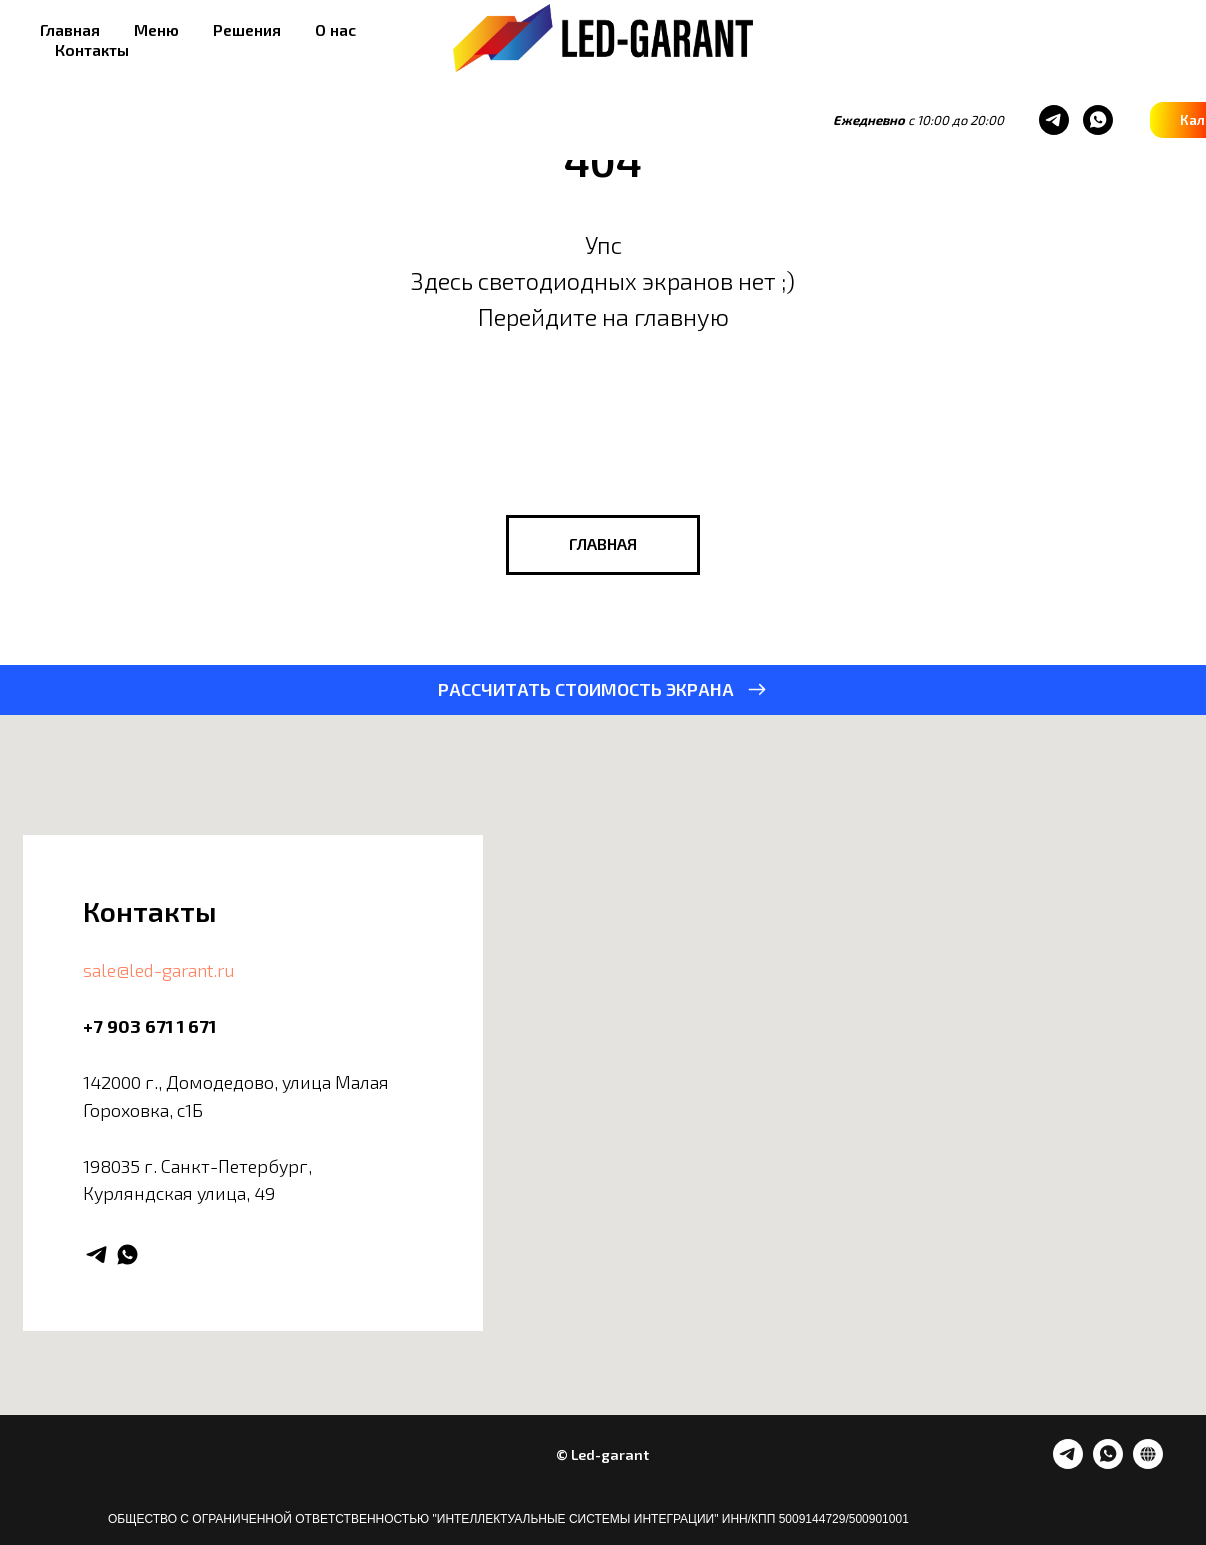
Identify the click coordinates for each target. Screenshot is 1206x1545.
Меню (156, 29)
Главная (70, 29)
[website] (1148, 1463)
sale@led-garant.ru (159, 970)
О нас (335, 29)
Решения (247, 29)
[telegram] (745, 120)
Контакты (92, 49)
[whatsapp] (789, 120)
